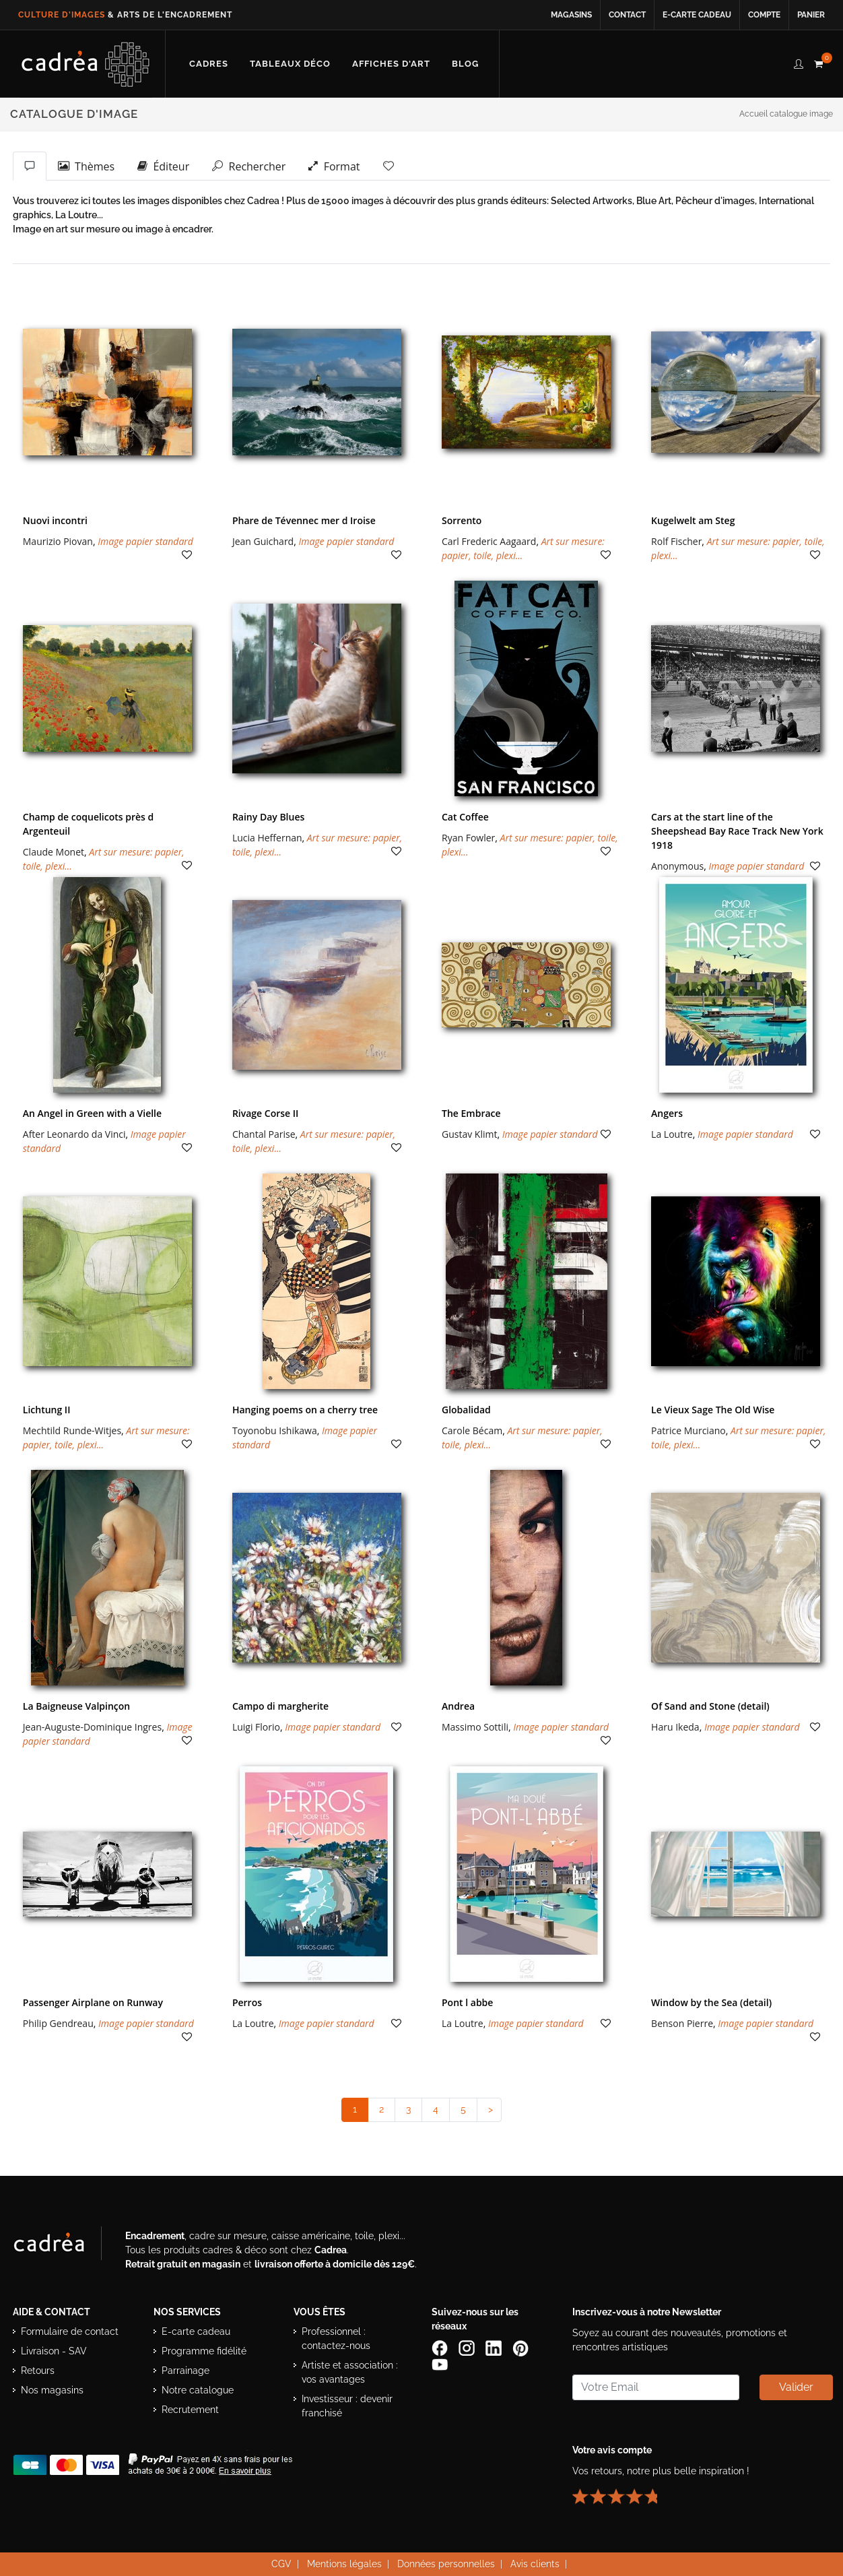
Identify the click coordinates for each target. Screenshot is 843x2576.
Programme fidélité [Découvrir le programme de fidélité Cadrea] (204, 2351)
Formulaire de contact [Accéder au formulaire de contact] (70, 2331)
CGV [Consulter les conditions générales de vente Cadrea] (281, 2563)
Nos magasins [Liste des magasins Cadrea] (52, 2390)
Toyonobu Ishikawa (274, 1430)
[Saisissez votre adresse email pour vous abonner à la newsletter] (655, 2387)
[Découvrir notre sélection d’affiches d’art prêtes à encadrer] (391, 64)
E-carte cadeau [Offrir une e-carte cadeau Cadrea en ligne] (697, 15)
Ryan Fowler (468, 837)
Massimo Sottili (475, 1726)
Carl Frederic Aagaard (489, 541)
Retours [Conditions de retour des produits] (38, 2370)
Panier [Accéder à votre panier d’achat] (811, 15)
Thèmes (86, 166)
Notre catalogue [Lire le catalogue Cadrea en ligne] (198, 2390)
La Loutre (672, 1134)
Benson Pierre (682, 2023)
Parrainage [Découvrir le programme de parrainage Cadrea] (185, 2370)
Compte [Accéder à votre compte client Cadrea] (764, 15)
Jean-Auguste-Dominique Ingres (92, 1726)
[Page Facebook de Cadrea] (441, 2347)
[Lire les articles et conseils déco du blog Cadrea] (465, 64)
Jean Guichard (263, 541)
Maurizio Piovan (58, 541)
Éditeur (163, 166)
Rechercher (248, 166)
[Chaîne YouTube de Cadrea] (440, 2363)
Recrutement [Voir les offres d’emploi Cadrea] (190, 2409)
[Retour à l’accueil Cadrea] (85, 64)
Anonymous (677, 866)
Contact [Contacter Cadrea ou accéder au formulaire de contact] (627, 15)
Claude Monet (53, 851)
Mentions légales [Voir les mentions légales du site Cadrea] (344, 2563)
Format (334, 166)
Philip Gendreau (58, 2023)
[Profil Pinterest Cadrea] (521, 2347)
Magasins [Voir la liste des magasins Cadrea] (571, 15)
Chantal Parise (264, 1134)
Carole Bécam (472, 1430)
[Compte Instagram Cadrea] (468, 2347)
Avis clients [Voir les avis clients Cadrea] (535, 2563)
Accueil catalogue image (786, 114)
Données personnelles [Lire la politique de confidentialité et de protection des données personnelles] (446, 2563)
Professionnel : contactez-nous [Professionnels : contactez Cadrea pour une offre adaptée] (336, 2338)
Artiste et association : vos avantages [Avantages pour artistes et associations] (350, 2372)
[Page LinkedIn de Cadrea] (494, 2347)
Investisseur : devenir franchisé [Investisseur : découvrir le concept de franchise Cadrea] (347, 2405)
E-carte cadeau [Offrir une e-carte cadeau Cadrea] (196, 2331)
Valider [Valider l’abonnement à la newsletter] (796, 2387)
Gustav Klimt (469, 1134)
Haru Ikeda (675, 1726)
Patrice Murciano (688, 1430)
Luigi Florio (256, 1726)
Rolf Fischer (676, 541)
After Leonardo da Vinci (74, 1134)
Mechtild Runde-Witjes (72, 1430)
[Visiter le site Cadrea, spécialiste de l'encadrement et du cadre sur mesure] (62, 2246)
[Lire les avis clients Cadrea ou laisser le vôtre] (622, 2491)
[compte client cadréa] (798, 62)
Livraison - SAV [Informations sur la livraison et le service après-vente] (54, 2351)
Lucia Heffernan (267, 837)
